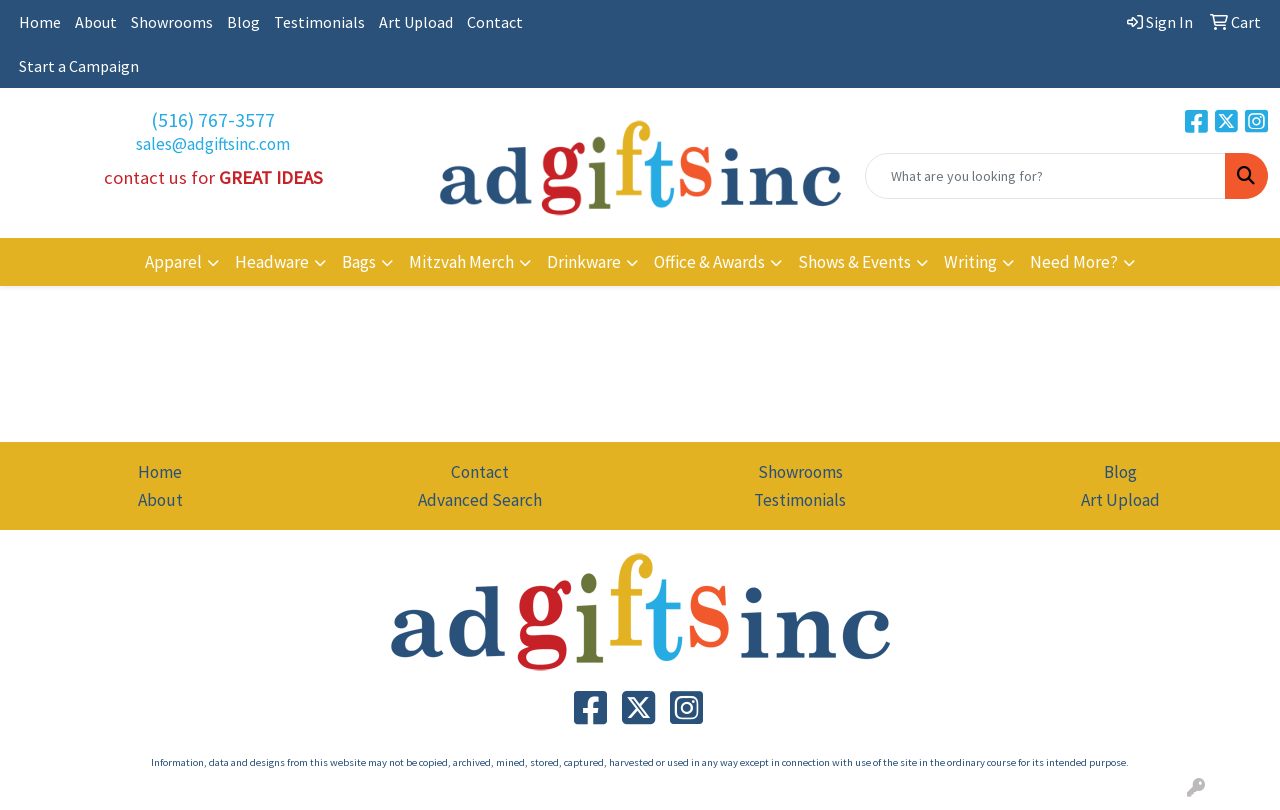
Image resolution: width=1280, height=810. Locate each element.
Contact (495, 22)
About (96, 22)
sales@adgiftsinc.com (213, 144)
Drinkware (584, 262)
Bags (359, 262)
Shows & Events (854, 262)
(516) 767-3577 (213, 119)
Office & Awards (709, 262)
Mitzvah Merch (461, 262)
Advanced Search (480, 500)
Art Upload (416, 22)
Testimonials (319, 22)
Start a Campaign (79, 66)
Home (40, 22)
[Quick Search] (1045, 176)
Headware (272, 262)
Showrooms (172, 22)
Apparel (173, 262)
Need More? (1074, 262)
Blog (243, 22)
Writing (970, 262)
